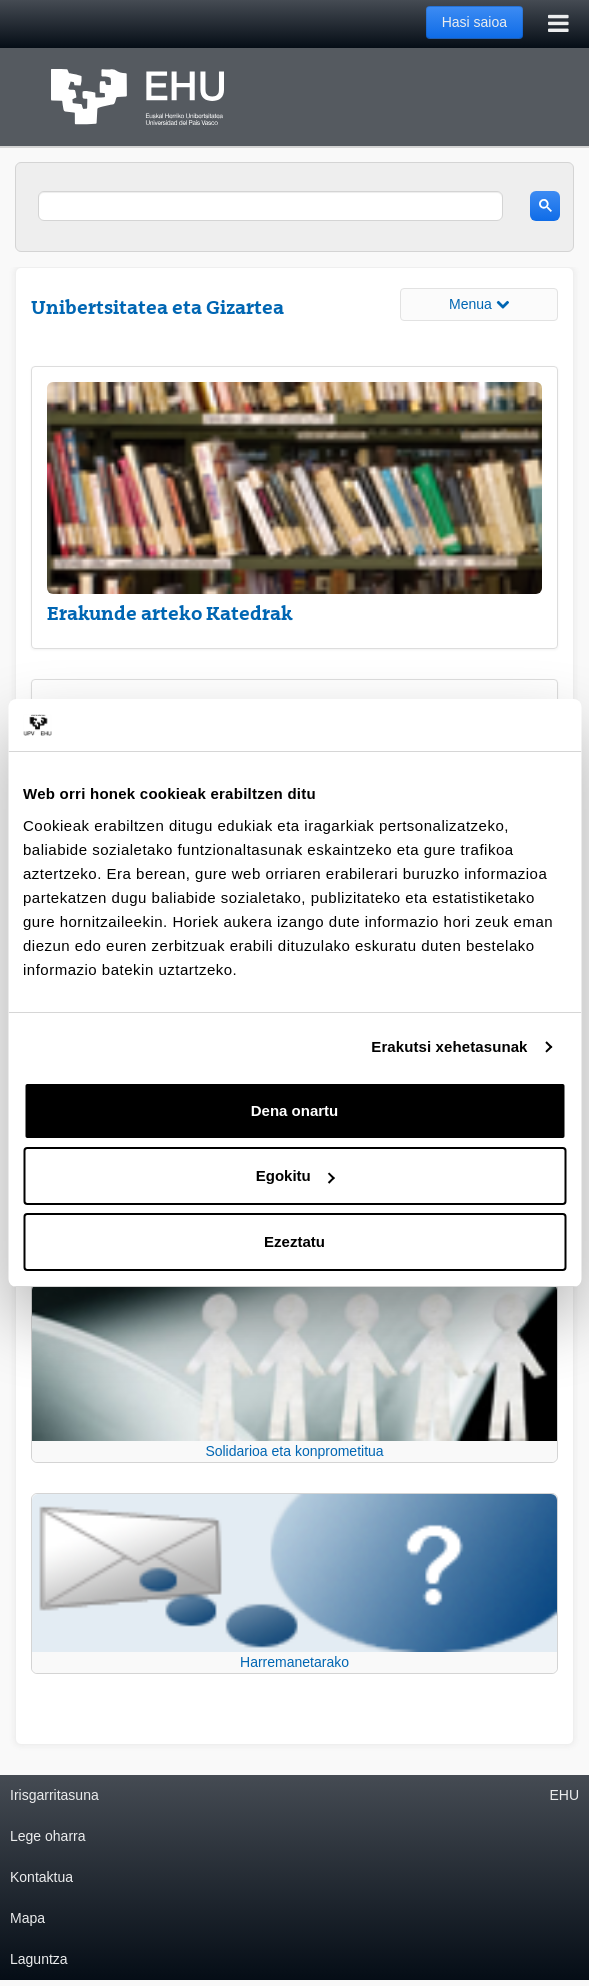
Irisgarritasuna (54, 1795)
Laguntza (39, 1959)
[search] (270, 206)
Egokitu (295, 1175)
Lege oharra (48, 1836)
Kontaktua (41, 1877)
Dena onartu (295, 1110)
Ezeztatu (294, 1241)
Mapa (27, 1918)
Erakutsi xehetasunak (449, 1046)
